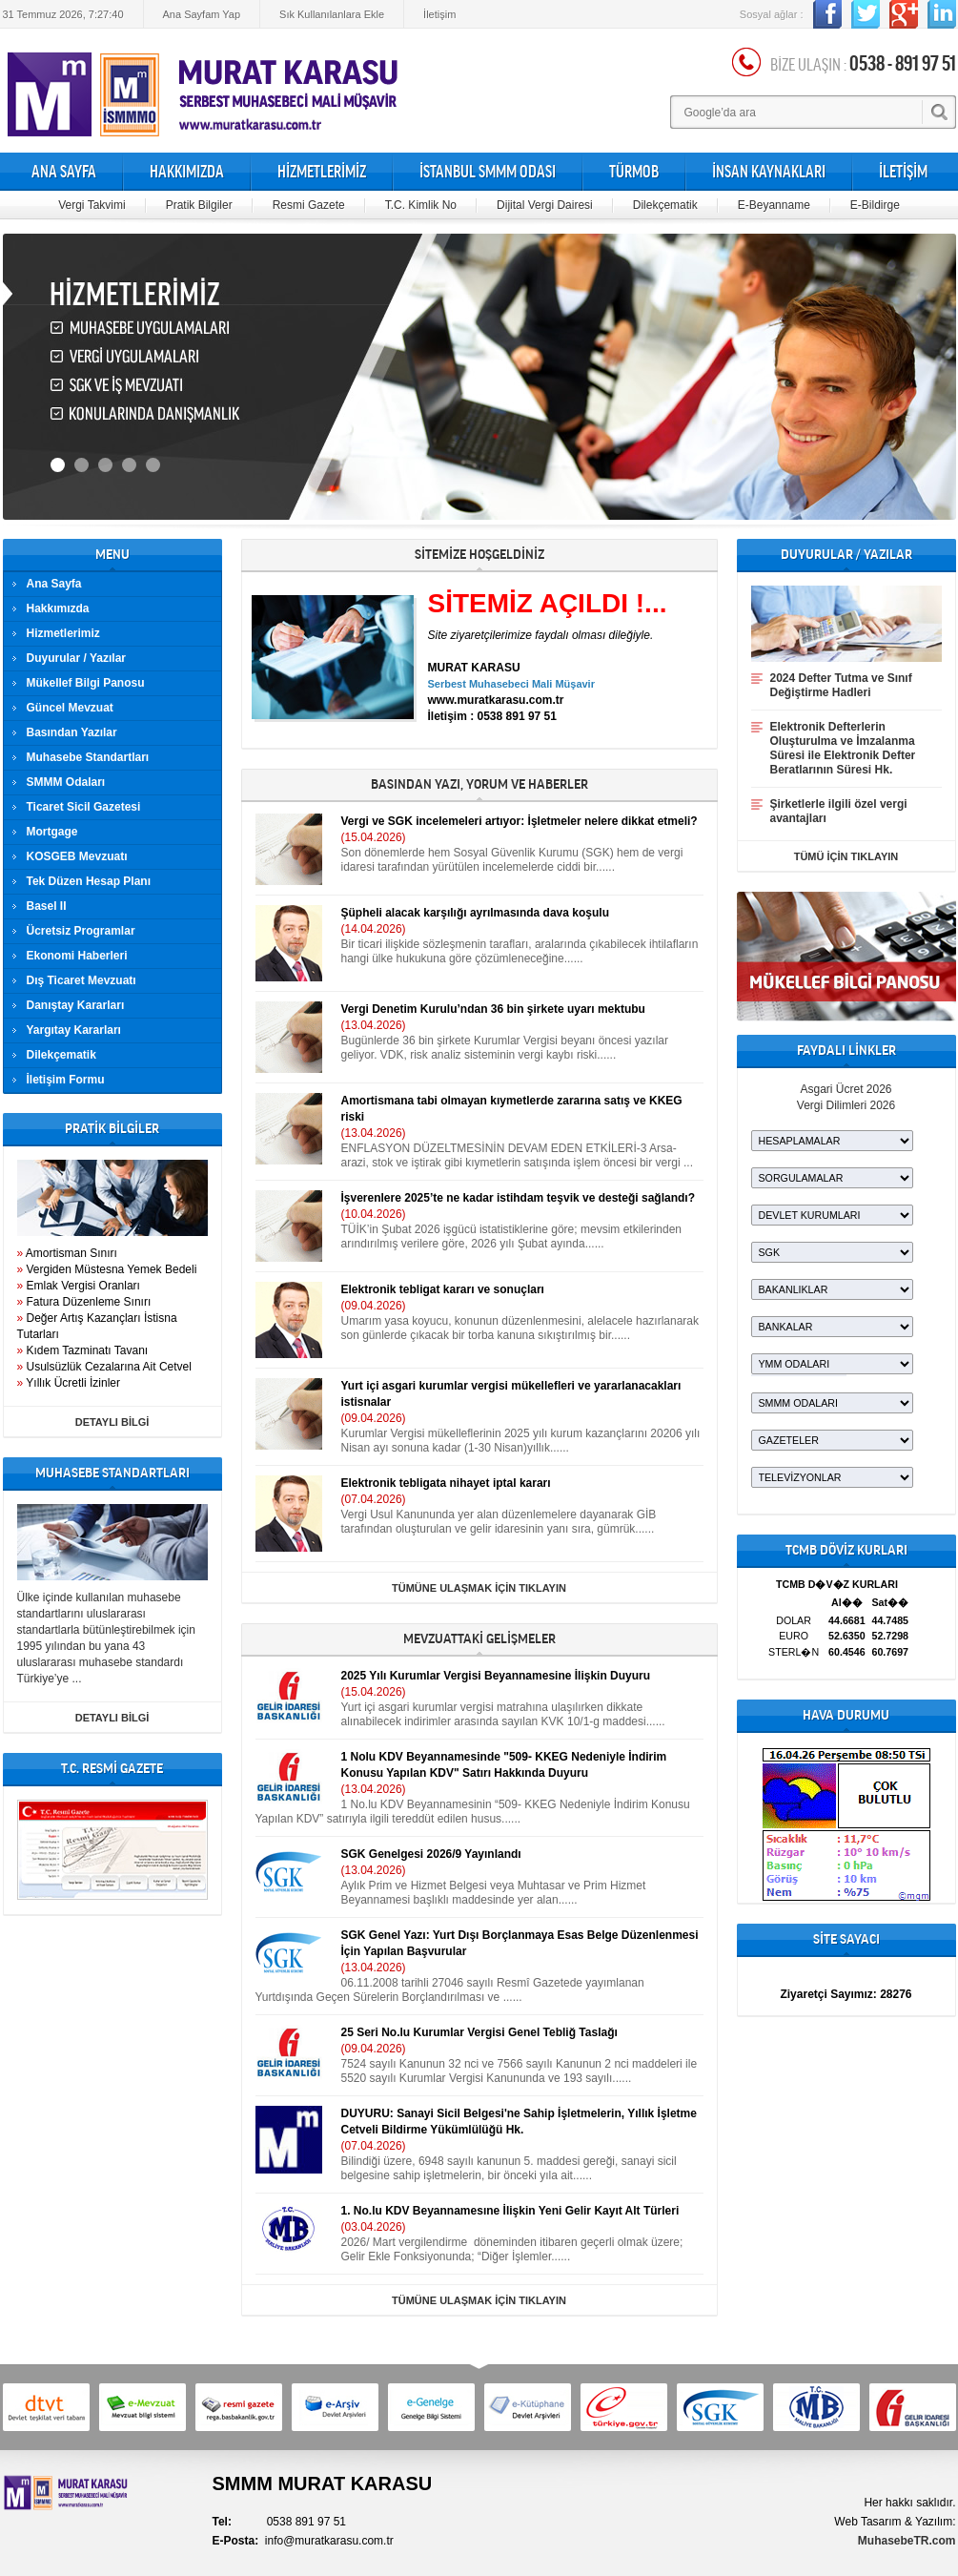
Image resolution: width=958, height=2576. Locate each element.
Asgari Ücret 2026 (845, 1089)
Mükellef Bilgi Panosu (86, 683)
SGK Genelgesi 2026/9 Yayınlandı (431, 1854)
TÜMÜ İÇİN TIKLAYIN (846, 856)
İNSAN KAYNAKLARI (769, 171)
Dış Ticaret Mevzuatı (81, 980)
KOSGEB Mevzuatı (77, 856)
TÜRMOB (634, 171)
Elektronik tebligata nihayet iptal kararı (446, 1483)
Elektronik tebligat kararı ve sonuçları (442, 1289)
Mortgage (52, 831)
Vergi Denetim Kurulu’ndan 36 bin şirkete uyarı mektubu (493, 1009)
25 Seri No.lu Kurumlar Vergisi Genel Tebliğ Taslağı (479, 2032)
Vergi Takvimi (91, 205)
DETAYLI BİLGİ (112, 1422)
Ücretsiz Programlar (81, 931)
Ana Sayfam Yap (202, 14)
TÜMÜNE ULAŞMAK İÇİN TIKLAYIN (479, 1588)
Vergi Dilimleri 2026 (846, 1105)
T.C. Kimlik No (421, 205)
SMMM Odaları (66, 782)
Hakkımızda (58, 608)
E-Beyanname (774, 205)
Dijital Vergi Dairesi (545, 205)
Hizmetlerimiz (63, 633)
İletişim (439, 14)
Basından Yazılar (72, 732)
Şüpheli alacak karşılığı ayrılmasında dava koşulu (475, 912)
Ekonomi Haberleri (77, 955)
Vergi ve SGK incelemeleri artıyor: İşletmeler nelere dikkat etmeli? (519, 821)
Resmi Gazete (309, 205)
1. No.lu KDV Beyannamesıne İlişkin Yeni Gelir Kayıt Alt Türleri (510, 2210)
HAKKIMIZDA (187, 171)
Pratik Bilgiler (199, 205)
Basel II (47, 906)
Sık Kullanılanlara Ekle (331, 14)
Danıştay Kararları (76, 1005)
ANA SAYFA (63, 171)
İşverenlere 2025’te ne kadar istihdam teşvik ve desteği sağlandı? (518, 1198)
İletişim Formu (66, 1079)
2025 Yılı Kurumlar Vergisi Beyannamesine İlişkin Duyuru (496, 1675)
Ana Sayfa (54, 583)
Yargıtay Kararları (74, 1030)
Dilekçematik (665, 205)
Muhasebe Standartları (88, 757)
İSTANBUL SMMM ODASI (487, 171)
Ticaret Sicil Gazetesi (84, 807)
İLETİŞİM (903, 171)
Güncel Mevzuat (70, 707)
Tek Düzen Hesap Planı (89, 881)
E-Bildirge (875, 205)
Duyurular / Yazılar (77, 658)
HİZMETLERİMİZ (321, 171)
